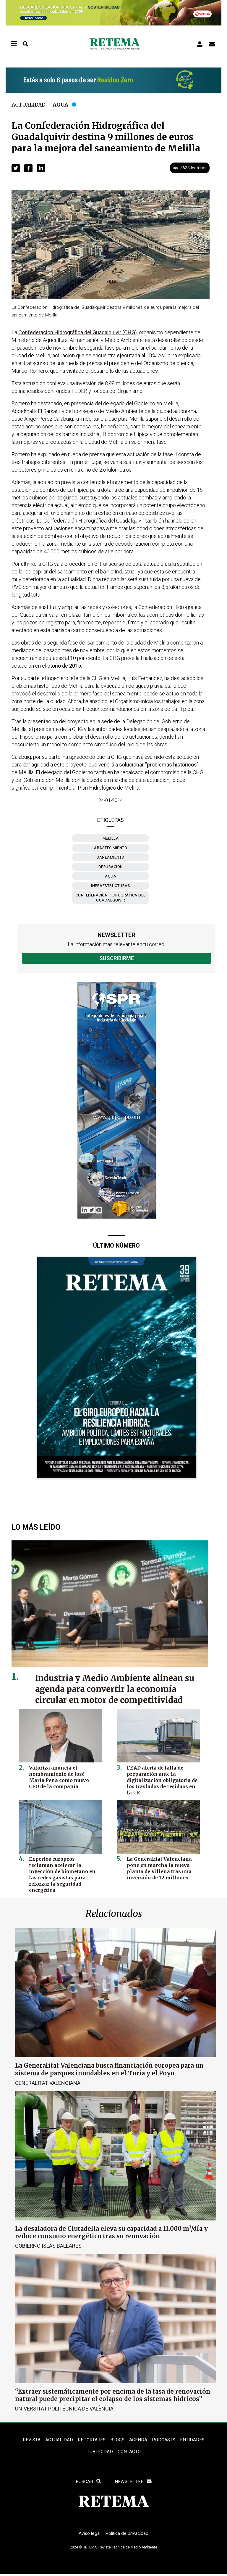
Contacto (129, 2452)
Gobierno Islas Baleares (48, 2245)
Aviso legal (88, 2535)
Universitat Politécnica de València (64, 2408)
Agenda (138, 2440)
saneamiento (110, 857)
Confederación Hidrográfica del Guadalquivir (111, 897)
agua (110, 876)
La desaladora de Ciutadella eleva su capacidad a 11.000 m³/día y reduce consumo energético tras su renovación (111, 2232)
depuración (110, 866)
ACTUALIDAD (58, 2440)
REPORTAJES (91, 2440)
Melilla (111, 838)
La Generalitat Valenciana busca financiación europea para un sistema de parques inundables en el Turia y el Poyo (109, 2069)
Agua (62, 104)
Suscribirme (116, 958)
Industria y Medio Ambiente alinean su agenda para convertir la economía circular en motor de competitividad (117, 1689)
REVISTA (30, 2440)
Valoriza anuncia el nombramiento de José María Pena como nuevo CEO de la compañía (63, 1776)
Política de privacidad (127, 2535)
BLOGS (117, 2440)
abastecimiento (110, 848)
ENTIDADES (193, 2440)
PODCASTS (164, 2440)
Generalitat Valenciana (47, 2083)
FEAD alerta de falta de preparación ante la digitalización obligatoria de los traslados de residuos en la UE (160, 1779)
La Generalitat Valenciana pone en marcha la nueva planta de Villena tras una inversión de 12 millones (157, 1867)
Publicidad (99, 2452)
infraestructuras (110, 885)
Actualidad (29, 104)
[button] (16, 168)
